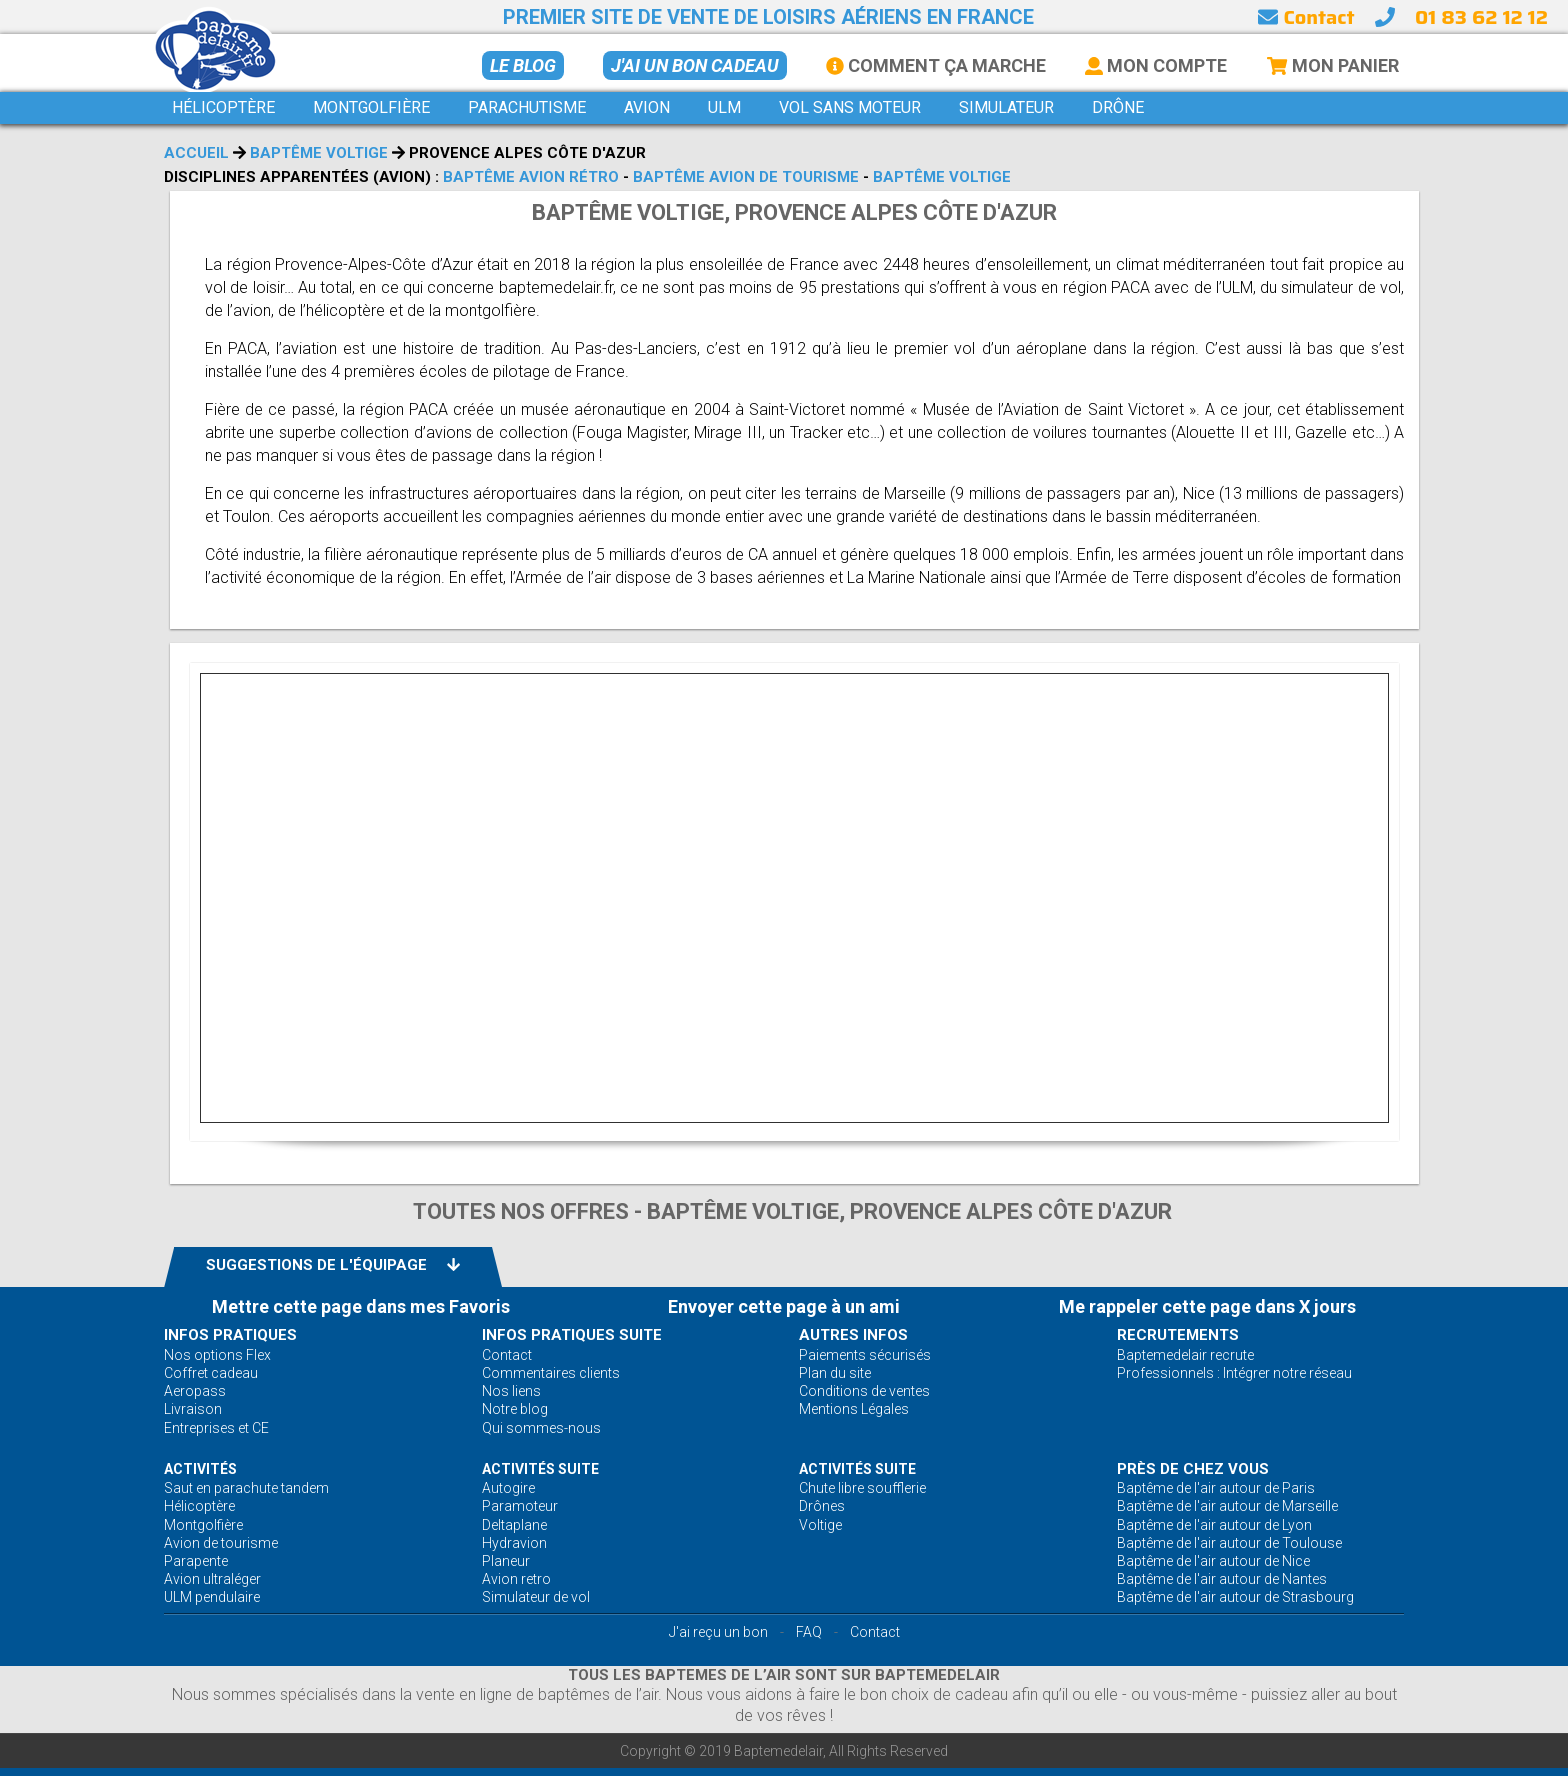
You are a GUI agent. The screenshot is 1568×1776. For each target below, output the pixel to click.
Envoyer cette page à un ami (784, 1306)
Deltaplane (514, 1525)
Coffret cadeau (211, 1373)
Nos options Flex (217, 1355)
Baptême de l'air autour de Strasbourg (1235, 1597)
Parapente (196, 1561)
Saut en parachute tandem (246, 1488)
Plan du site (835, 1373)
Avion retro (516, 1579)
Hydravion (514, 1543)
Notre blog (515, 1409)
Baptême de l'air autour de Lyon (1214, 1525)
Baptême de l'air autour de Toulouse (1229, 1543)
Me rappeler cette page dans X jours (1207, 1306)
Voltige (820, 1525)
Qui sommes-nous (541, 1428)
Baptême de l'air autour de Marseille (1227, 1506)
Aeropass (195, 1391)
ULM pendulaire (212, 1597)
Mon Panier (1333, 65)
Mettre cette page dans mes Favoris (361, 1306)
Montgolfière (203, 1525)
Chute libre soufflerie (862, 1488)
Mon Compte (1156, 65)
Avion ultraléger (212, 1579)
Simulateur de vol (536, 1597)
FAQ (809, 1632)
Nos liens (511, 1391)
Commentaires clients (551, 1373)
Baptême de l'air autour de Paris (1216, 1488)
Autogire (508, 1488)
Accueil (196, 153)
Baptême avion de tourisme (746, 177)
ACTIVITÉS (200, 1469)
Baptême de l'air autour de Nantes (1222, 1579)
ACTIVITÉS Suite (540, 1469)
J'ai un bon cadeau (695, 65)
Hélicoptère (199, 1506)
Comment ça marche (936, 65)
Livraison (193, 1409)
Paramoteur (520, 1506)
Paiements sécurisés (865, 1355)
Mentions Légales (854, 1409)
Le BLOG (523, 65)
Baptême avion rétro (531, 177)
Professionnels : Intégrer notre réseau (1234, 1373)
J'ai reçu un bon (718, 1632)
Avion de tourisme (221, 1543)
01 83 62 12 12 (1481, 17)
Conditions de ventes (864, 1391)
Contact (1306, 17)
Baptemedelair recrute (1185, 1355)
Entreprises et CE (216, 1428)
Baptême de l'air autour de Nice (1213, 1561)
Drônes (822, 1506)
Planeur (506, 1561)
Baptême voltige (319, 153)
